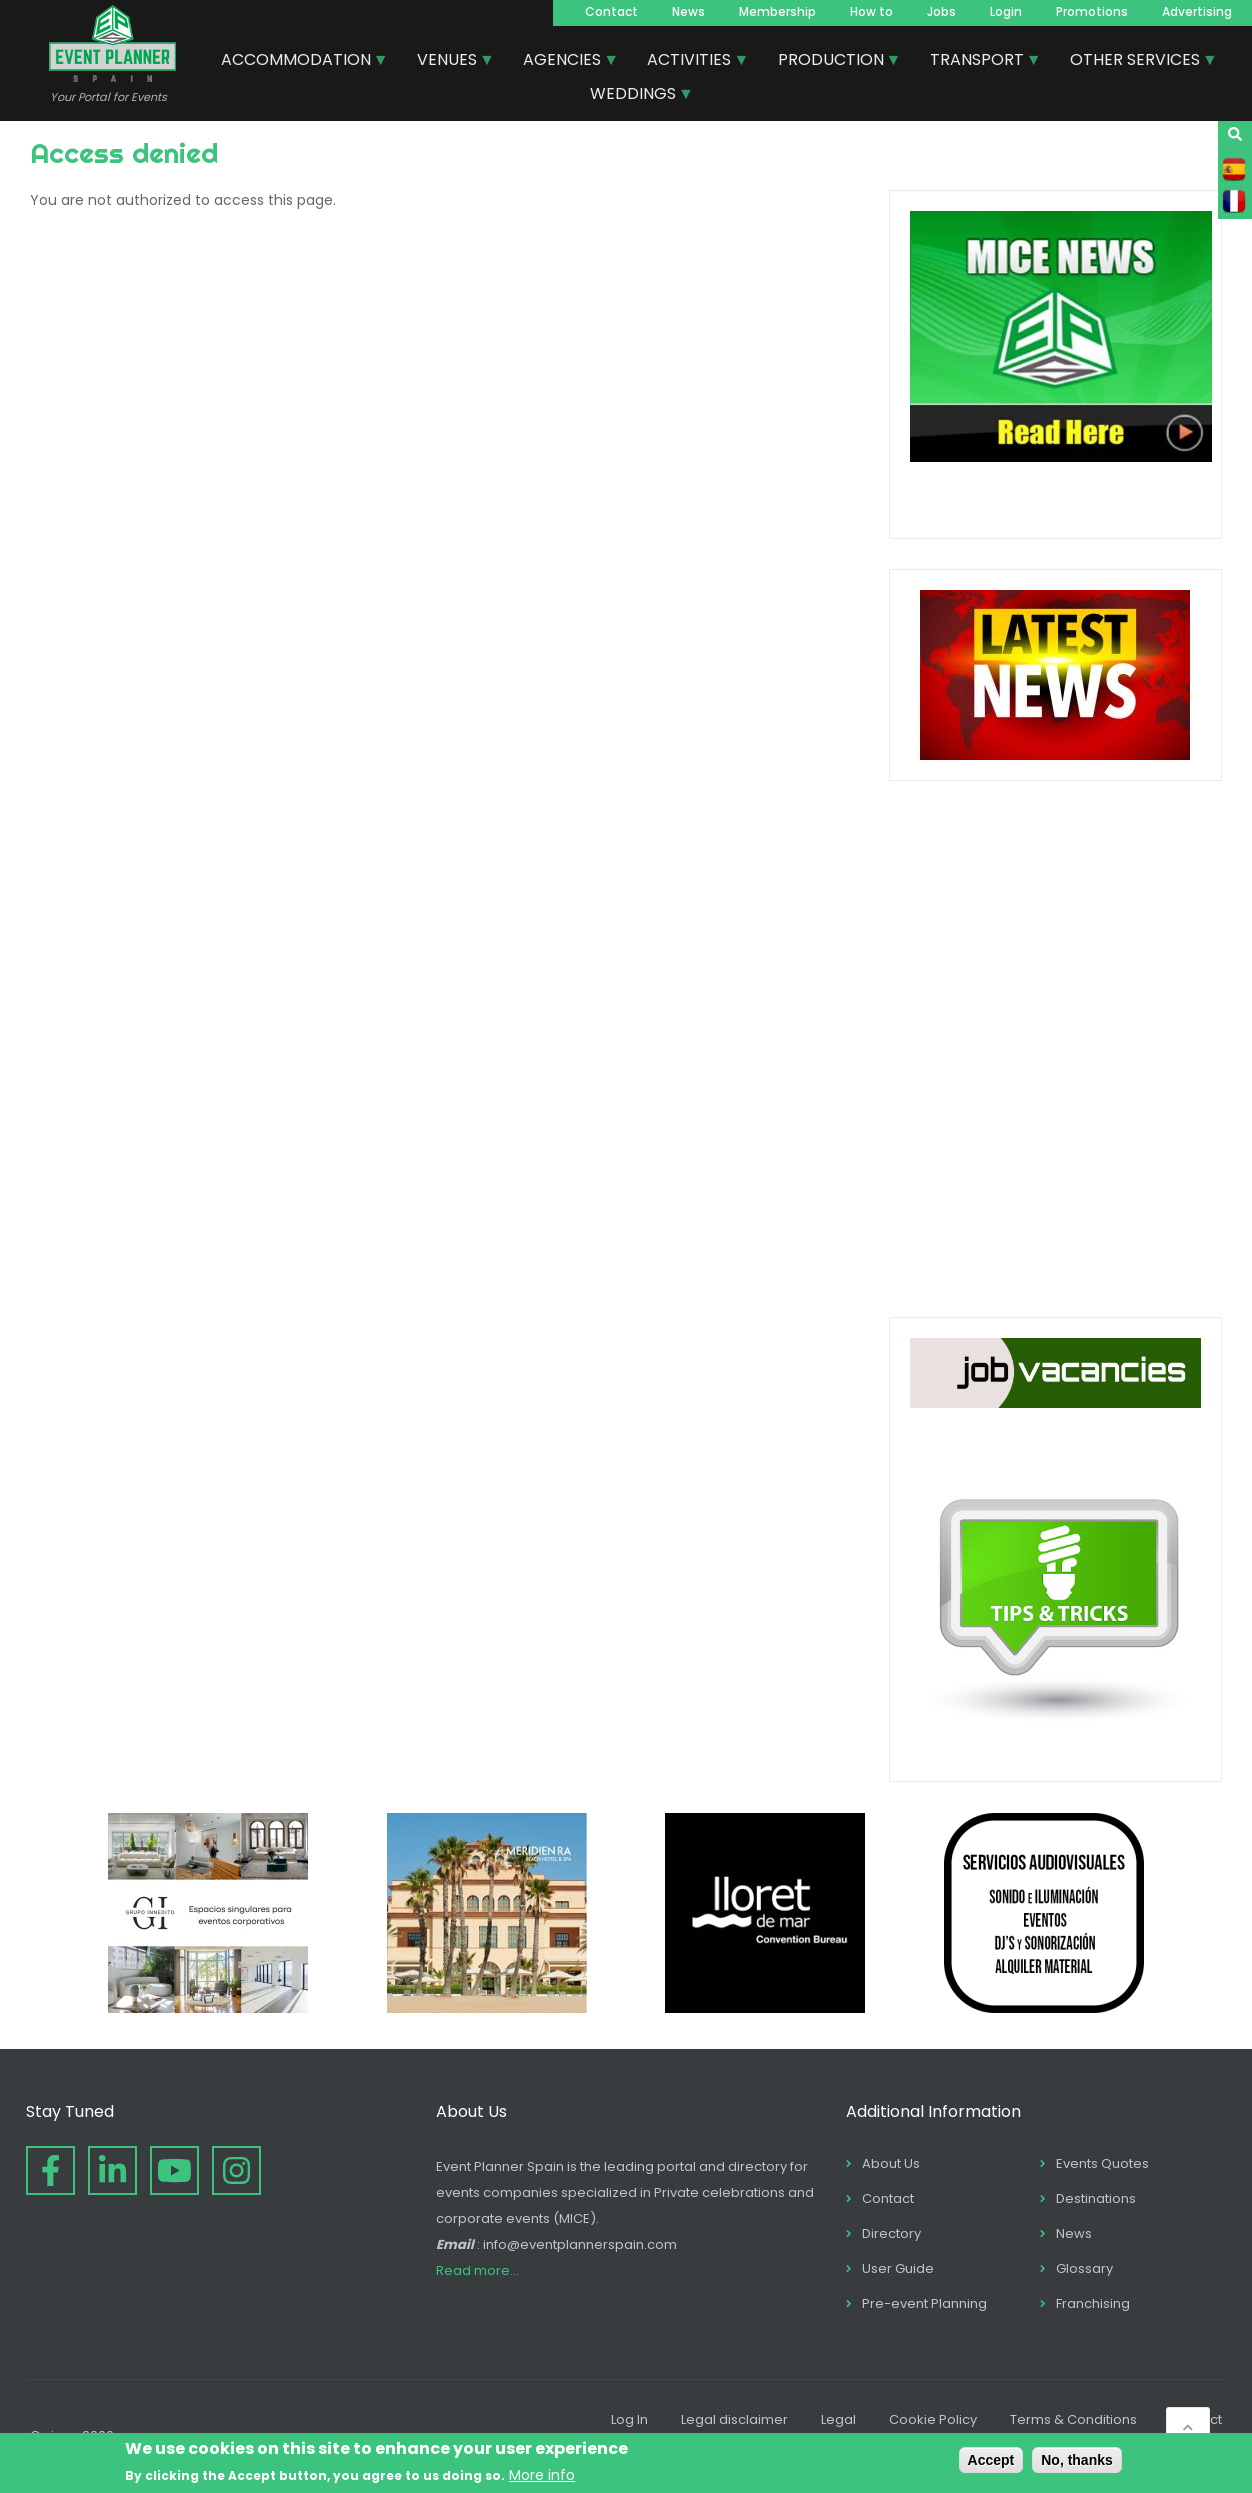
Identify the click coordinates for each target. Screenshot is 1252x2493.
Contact (611, 11)
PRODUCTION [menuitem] (832, 62)
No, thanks (1077, 2460)
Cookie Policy (933, 2419)
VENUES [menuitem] (448, 62)
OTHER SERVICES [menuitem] (1136, 62)
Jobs (941, 11)
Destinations (1096, 2198)
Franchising (1093, 2303)
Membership (777, 11)
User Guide (898, 2268)
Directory (891, 2233)
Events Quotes (1102, 2163)
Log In (629, 2419)
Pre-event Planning (924, 2303)
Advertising (1197, 11)
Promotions (1092, 11)
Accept (991, 2460)
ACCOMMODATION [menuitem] (297, 62)
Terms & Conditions (1073, 2419)
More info (542, 2475)
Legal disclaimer (734, 2419)
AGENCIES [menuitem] (563, 62)
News (688, 11)
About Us (891, 2163)
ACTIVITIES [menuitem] (690, 62)
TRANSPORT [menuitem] (978, 62)
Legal (838, 2419)
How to (871, 11)
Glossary (1084, 2268)
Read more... (477, 2270)
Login (1006, 11)
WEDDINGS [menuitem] (634, 96)
